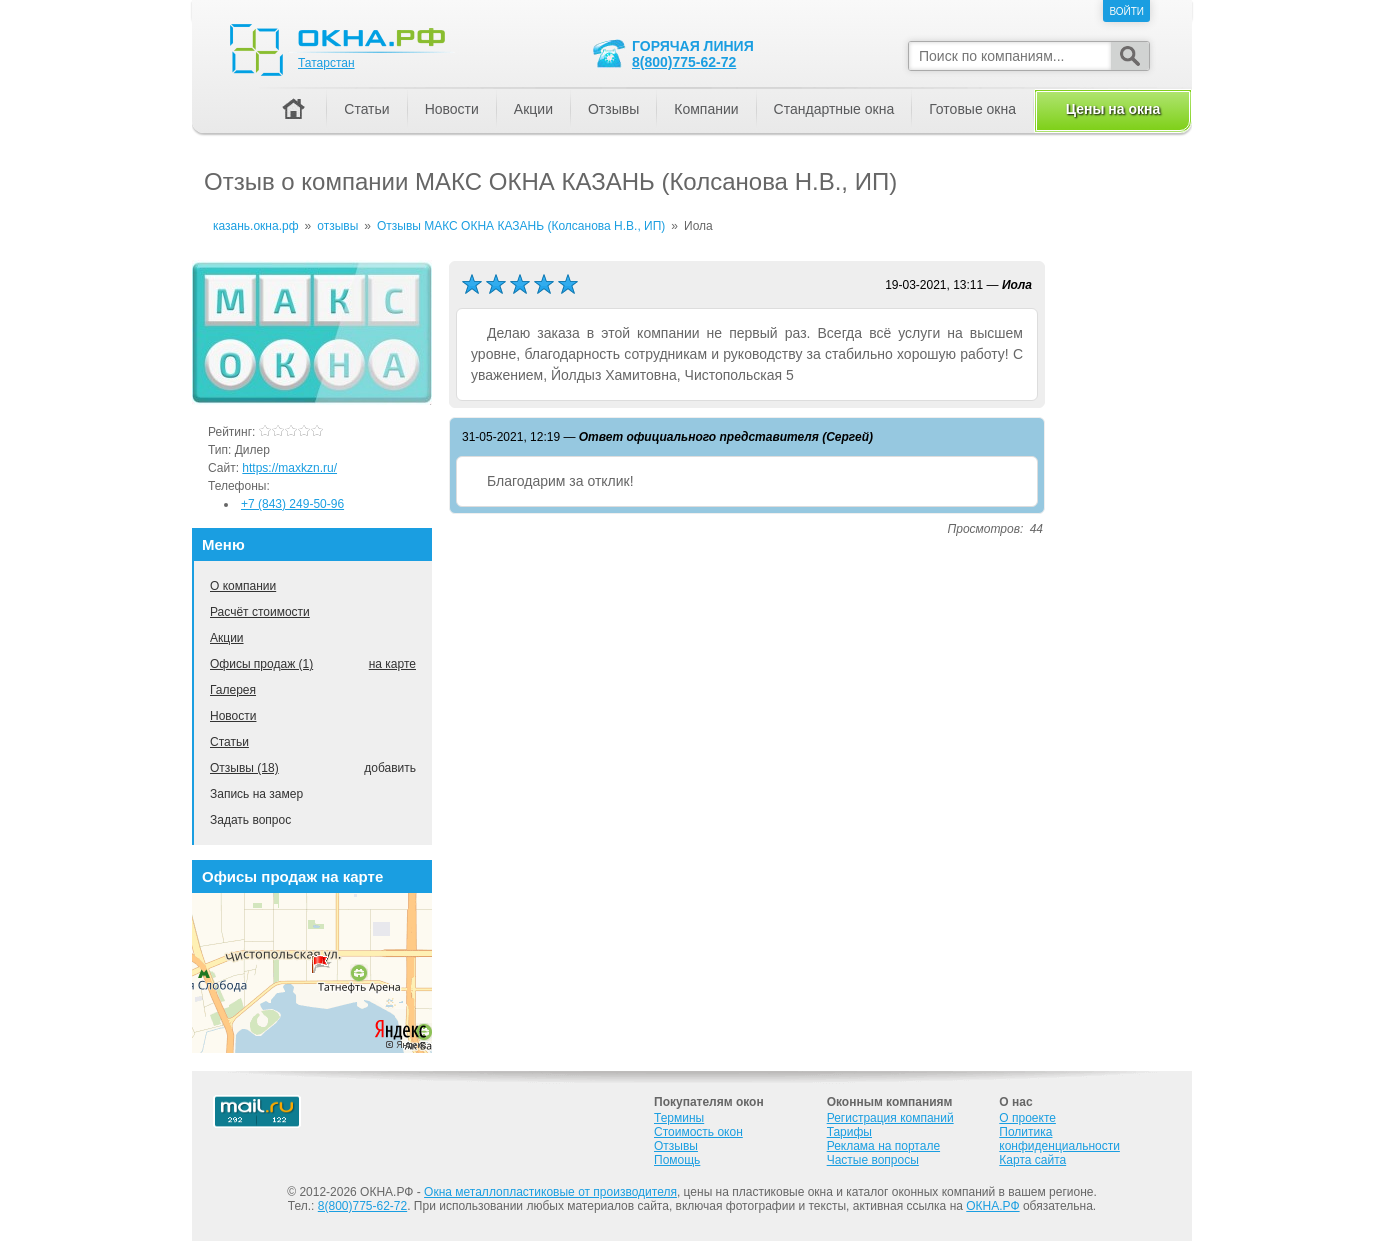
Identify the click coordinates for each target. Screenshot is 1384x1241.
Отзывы (613, 109)
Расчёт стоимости (260, 612)
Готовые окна (972, 109)
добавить (390, 768)
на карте (392, 664)
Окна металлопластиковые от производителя (550, 1192)
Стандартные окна (834, 109)
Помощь (677, 1160)
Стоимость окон (698, 1132)
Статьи (229, 742)
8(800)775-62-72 (684, 62)
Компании (706, 109)
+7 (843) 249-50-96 (292, 504)
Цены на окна (1113, 109)
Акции (227, 638)
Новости (233, 716)
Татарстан (326, 63)
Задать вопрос (250, 820)
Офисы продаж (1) (261, 664)
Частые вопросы (873, 1160)
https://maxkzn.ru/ (289, 468)
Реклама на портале (883, 1146)
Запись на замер (256, 794)
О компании (243, 586)
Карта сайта (1032, 1160)
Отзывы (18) (244, 768)
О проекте (1027, 1118)
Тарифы (849, 1132)
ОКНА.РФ (992, 1206)
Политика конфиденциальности (1059, 1139)
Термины (679, 1118)
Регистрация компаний (890, 1118)
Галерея (233, 690)
